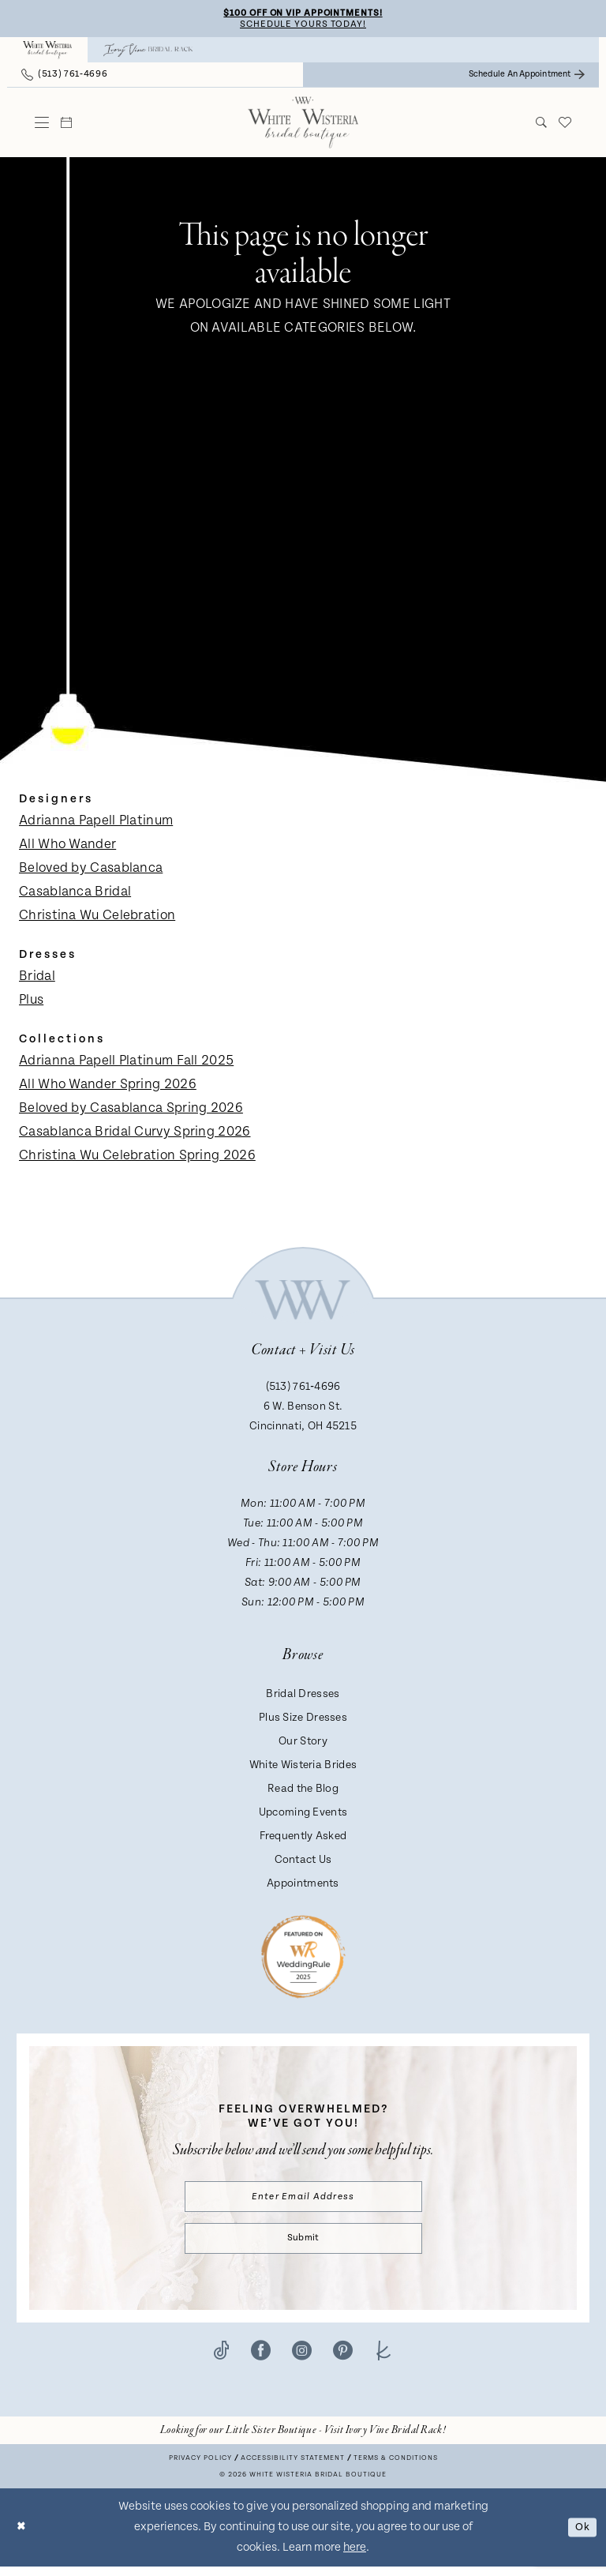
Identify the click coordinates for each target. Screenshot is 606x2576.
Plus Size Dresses (303, 1720)
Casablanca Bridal (75, 894)
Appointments (303, 1885)
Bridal (37, 978)
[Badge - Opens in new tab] (303, 1958)
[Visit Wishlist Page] (565, 124)
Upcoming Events (303, 1814)
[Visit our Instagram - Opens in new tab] (301, 2359)
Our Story (303, 1743)
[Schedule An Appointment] (526, 77)
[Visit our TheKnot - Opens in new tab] (384, 2359)
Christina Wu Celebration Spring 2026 (137, 1158)
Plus (31, 1002)
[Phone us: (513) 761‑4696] (64, 77)
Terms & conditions (396, 2467)
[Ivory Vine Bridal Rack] (148, 52)
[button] (42, 125)
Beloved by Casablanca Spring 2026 (131, 1110)
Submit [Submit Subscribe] (303, 2246)
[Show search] (541, 124)
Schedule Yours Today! (303, 26)
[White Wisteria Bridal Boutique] (47, 52)
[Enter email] (303, 2200)
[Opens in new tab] (303, 2439)
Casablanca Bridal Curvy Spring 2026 (135, 1134)
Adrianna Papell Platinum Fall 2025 (126, 1063)
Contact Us (303, 1862)
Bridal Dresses (302, 1696)
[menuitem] (47, 52)
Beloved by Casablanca (91, 870)
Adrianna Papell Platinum (96, 823)
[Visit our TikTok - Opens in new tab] (221, 2359)
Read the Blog (303, 1791)
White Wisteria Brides (303, 1767)
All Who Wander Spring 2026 (107, 1087)
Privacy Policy (200, 2467)
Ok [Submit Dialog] (581, 2536)
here (354, 2556)
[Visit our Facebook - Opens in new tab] (260, 2359)
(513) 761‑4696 (303, 1389)
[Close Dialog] (22, 2537)
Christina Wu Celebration (97, 918)
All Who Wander (67, 846)
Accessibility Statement (293, 2467)
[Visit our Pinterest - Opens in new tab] (343, 2359)
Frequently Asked (303, 1838)
